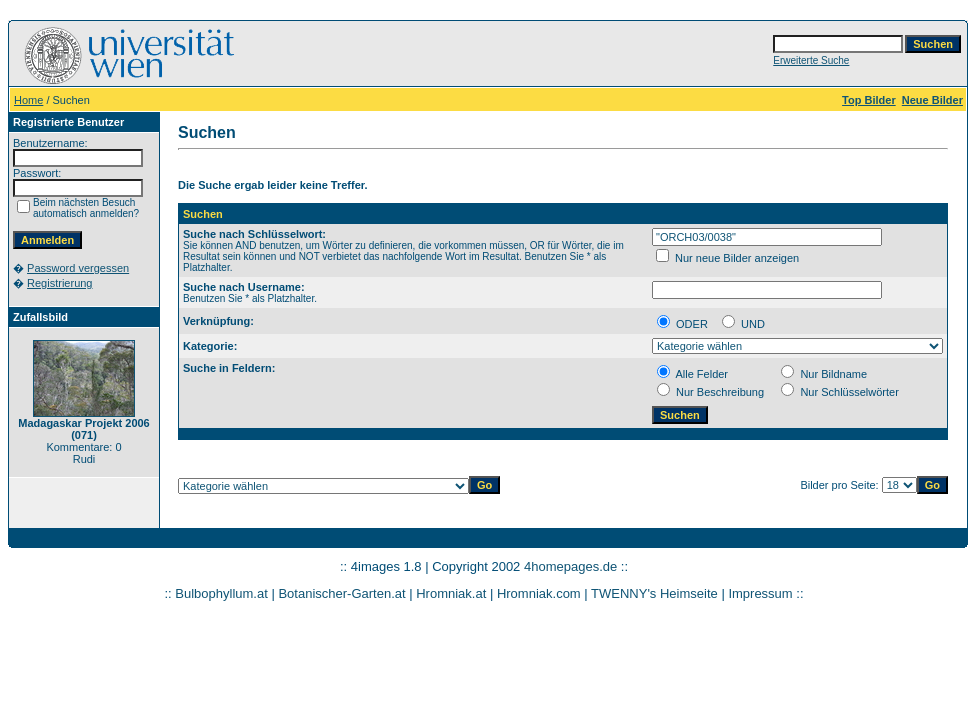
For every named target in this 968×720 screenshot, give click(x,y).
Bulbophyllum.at (221, 593)
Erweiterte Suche (811, 60)
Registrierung (59, 283)
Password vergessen (78, 268)
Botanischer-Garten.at (341, 593)
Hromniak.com (539, 593)
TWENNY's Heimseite (654, 593)
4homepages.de (570, 566)
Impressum (760, 593)
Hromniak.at (451, 593)
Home (28, 100)
